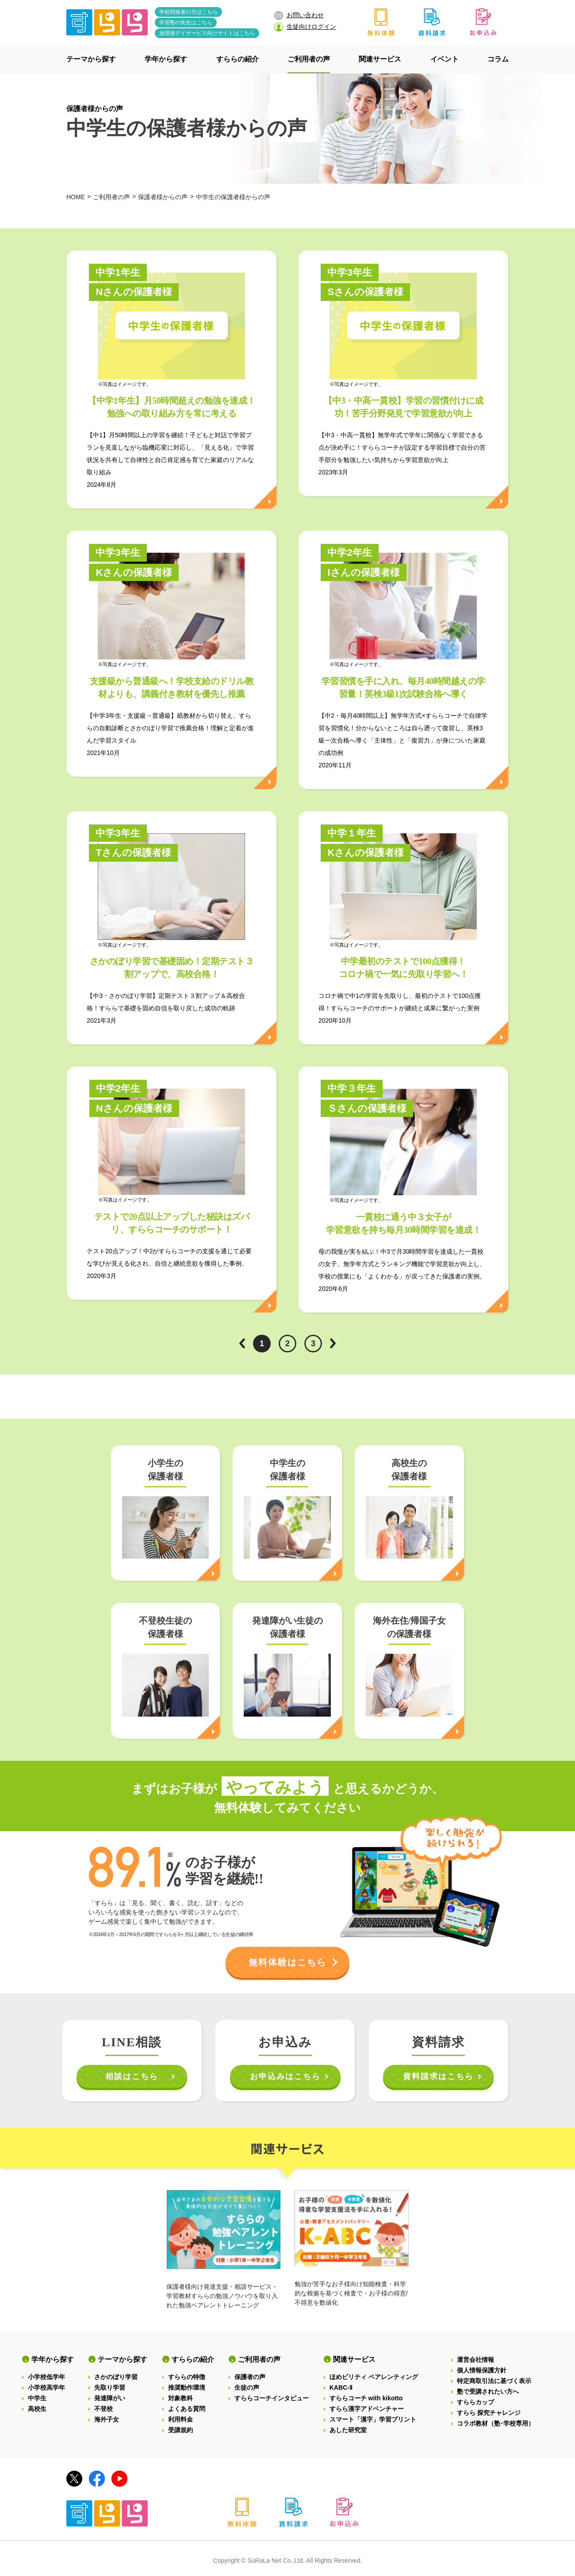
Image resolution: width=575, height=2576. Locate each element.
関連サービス (354, 2359)
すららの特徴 (186, 2376)
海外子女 (106, 2419)
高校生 (37, 2408)
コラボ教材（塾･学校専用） (495, 2423)
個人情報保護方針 (481, 2370)
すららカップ (475, 2402)
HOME (75, 196)
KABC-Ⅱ (341, 2387)
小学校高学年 (46, 2387)
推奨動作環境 (186, 2387)
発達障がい (109, 2398)
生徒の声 (246, 2387)
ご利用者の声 (111, 196)
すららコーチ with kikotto (366, 2398)
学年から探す (52, 2359)
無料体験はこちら (287, 1962)
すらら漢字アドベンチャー (367, 2408)
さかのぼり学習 (116, 2376)
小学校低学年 (46, 2376)
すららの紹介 (193, 2359)
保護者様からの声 (94, 108)
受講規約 (180, 2430)
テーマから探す (122, 2359)
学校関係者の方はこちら (188, 12)
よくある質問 (186, 2408)
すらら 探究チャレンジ (489, 2412)
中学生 (37, 2398)
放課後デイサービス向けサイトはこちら (207, 33)
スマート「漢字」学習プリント (373, 2419)
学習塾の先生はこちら (185, 22)
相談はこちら (131, 2076)
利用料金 (180, 2419)
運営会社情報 (475, 2359)
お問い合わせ (299, 15)
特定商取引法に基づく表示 (494, 2380)
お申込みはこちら (285, 2076)
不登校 (103, 2408)
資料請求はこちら (438, 2076)
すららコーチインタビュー (271, 2398)
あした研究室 (348, 2430)
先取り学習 (109, 2387)
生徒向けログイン (305, 27)
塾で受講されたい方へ (488, 2391)
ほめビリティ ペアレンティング (374, 2376)
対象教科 (180, 2398)
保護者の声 (249, 2376)
